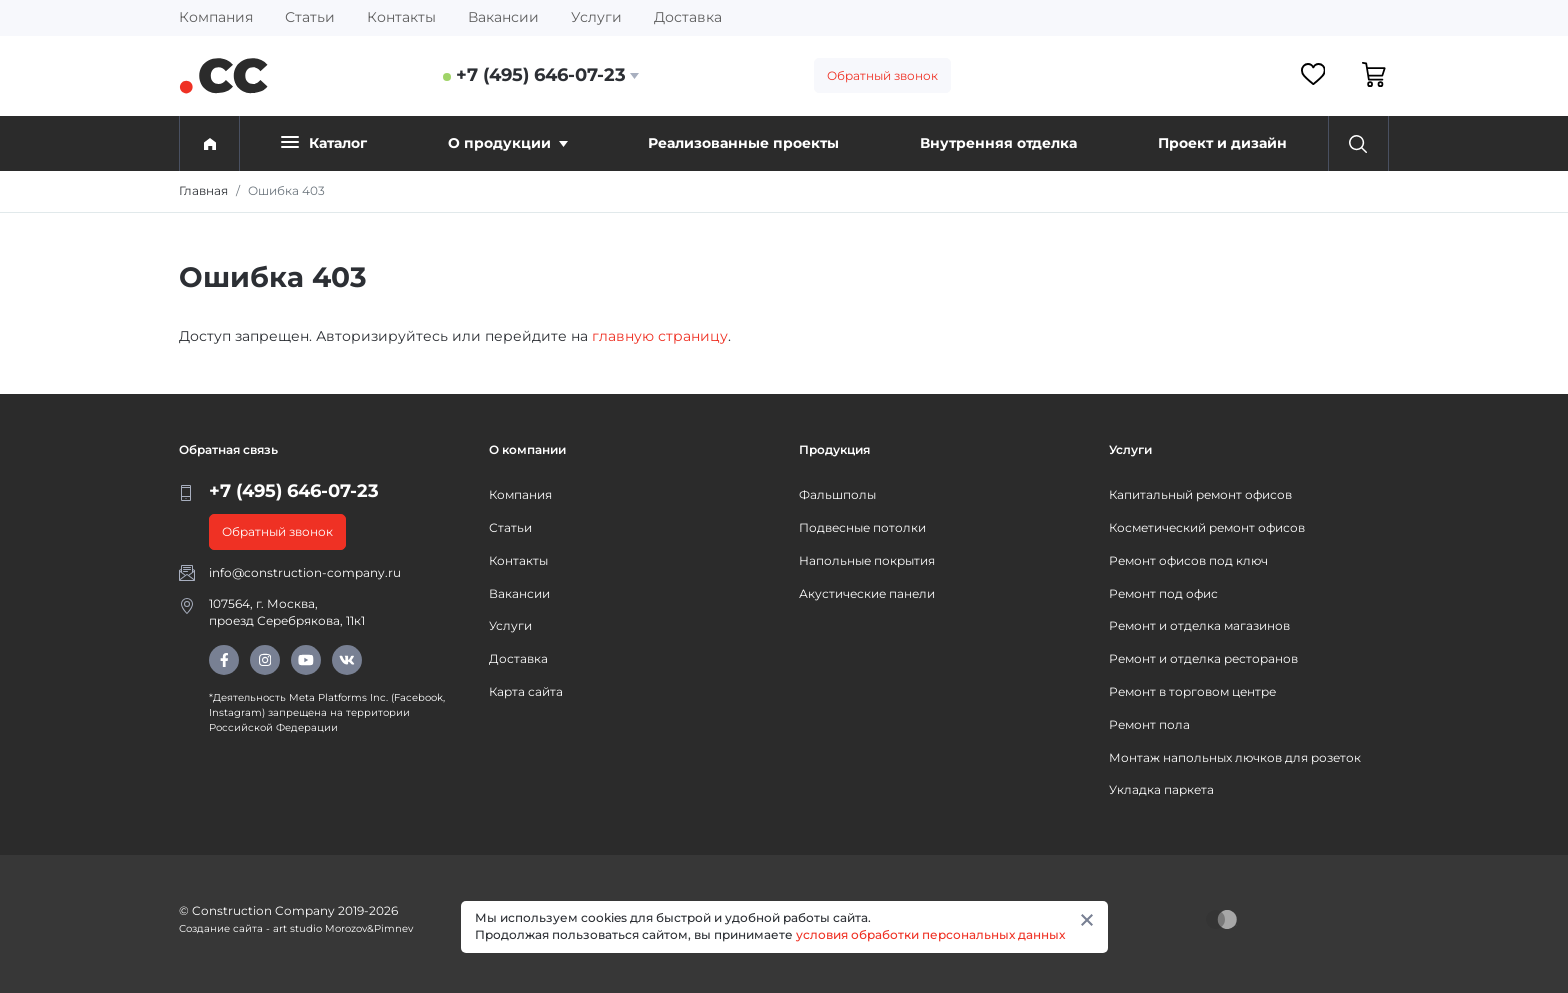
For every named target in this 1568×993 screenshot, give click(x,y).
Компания (216, 17)
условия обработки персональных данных (930, 934)
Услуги (596, 17)
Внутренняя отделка (998, 143)
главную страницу (660, 336)
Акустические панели (867, 593)
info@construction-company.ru (305, 572)
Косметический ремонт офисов (1207, 527)
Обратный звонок (882, 75)
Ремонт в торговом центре (1192, 691)
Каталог (324, 142)
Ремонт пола (1149, 724)
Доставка (688, 17)
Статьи (310, 17)
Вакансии (503, 17)
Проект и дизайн (1222, 143)
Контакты (401, 17)
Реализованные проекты (743, 143)
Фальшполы (837, 494)
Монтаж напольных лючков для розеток (1235, 757)
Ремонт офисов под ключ (1188, 560)
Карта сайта (526, 691)
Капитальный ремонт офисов (1200, 494)
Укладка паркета (1161, 789)
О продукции (508, 143)
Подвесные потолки (862, 527)
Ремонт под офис (1163, 593)
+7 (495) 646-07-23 (541, 75)
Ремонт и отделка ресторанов (1203, 658)
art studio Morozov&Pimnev (343, 928)
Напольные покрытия (867, 560)
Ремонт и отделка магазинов (1199, 625)
